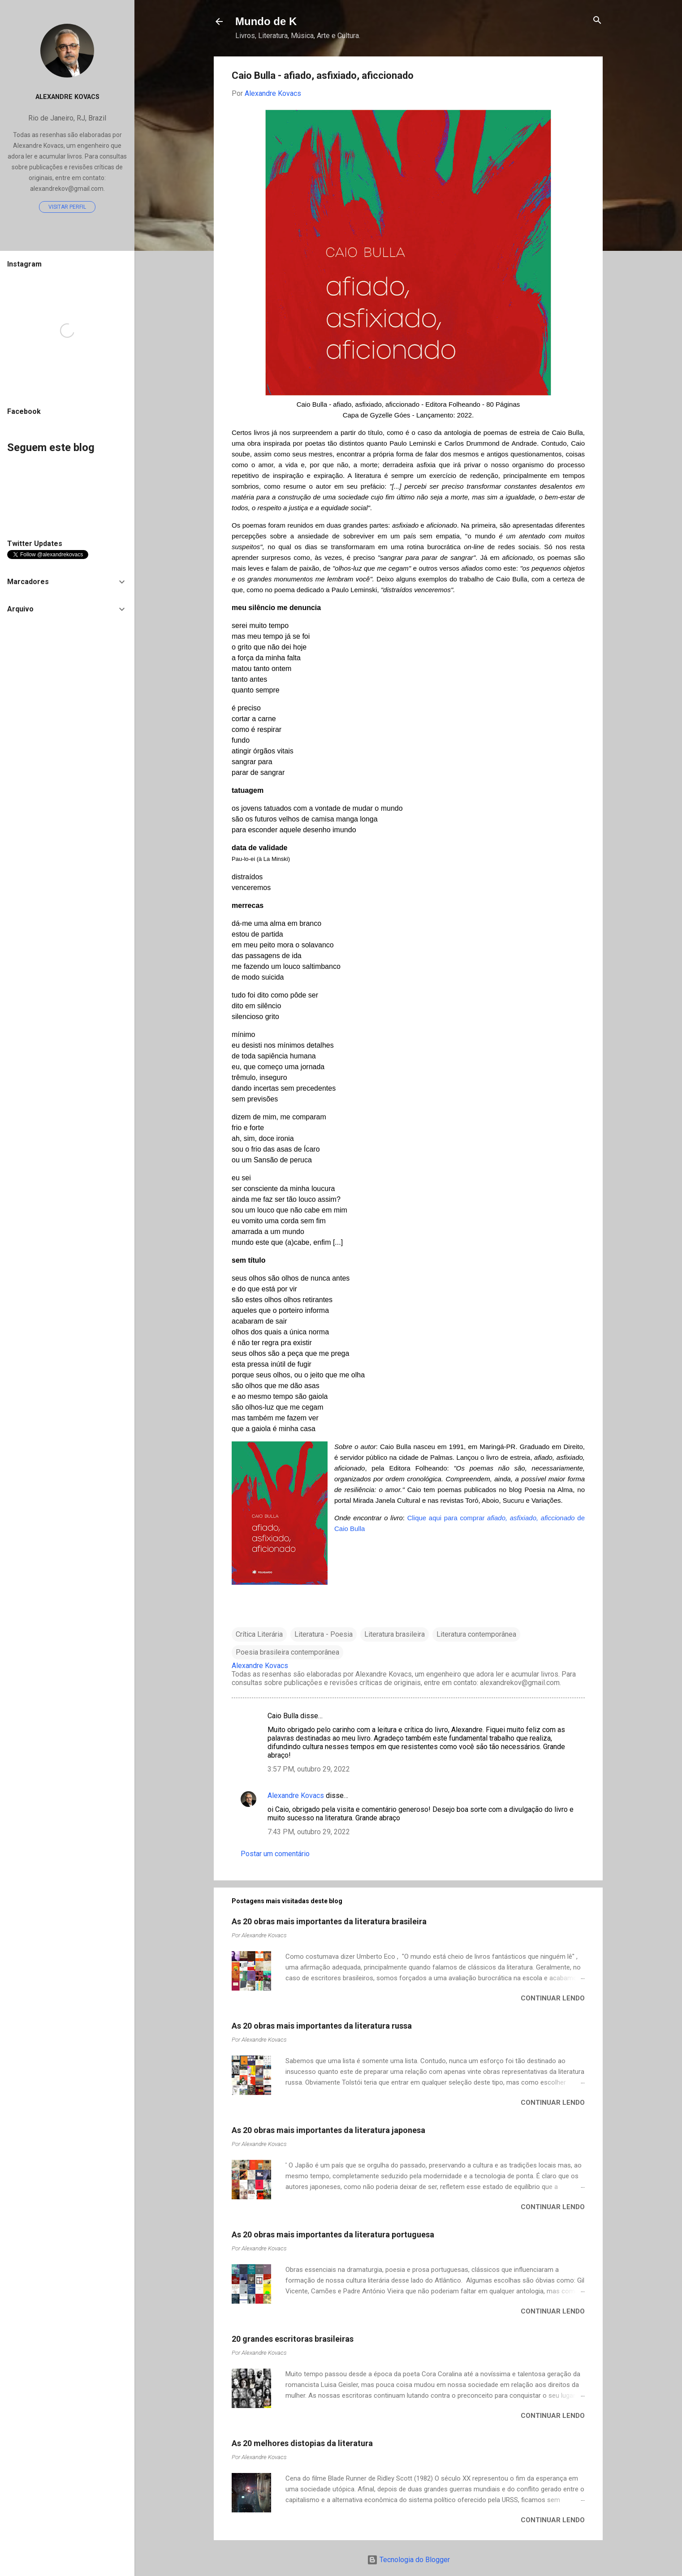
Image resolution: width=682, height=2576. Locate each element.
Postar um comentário (275, 1853)
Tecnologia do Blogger (408, 2559)
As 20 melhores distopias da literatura (302, 2443)
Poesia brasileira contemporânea (287, 1652)
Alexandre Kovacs (296, 1795)
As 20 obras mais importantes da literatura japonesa (328, 2130)
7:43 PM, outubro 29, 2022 (309, 1832)
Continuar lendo (553, 1998)
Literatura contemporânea (476, 1634)
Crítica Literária (259, 1634)
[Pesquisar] (597, 21)
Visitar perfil (67, 207)
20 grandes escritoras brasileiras (293, 2339)
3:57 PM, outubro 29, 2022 (309, 1769)
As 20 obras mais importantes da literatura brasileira (329, 1921)
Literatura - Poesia (323, 1634)
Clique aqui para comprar (447, 1518)
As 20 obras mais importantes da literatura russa (322, 2025)
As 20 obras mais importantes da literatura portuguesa (333, 2234)
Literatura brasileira (394, 1634)
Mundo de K (266, 21)
